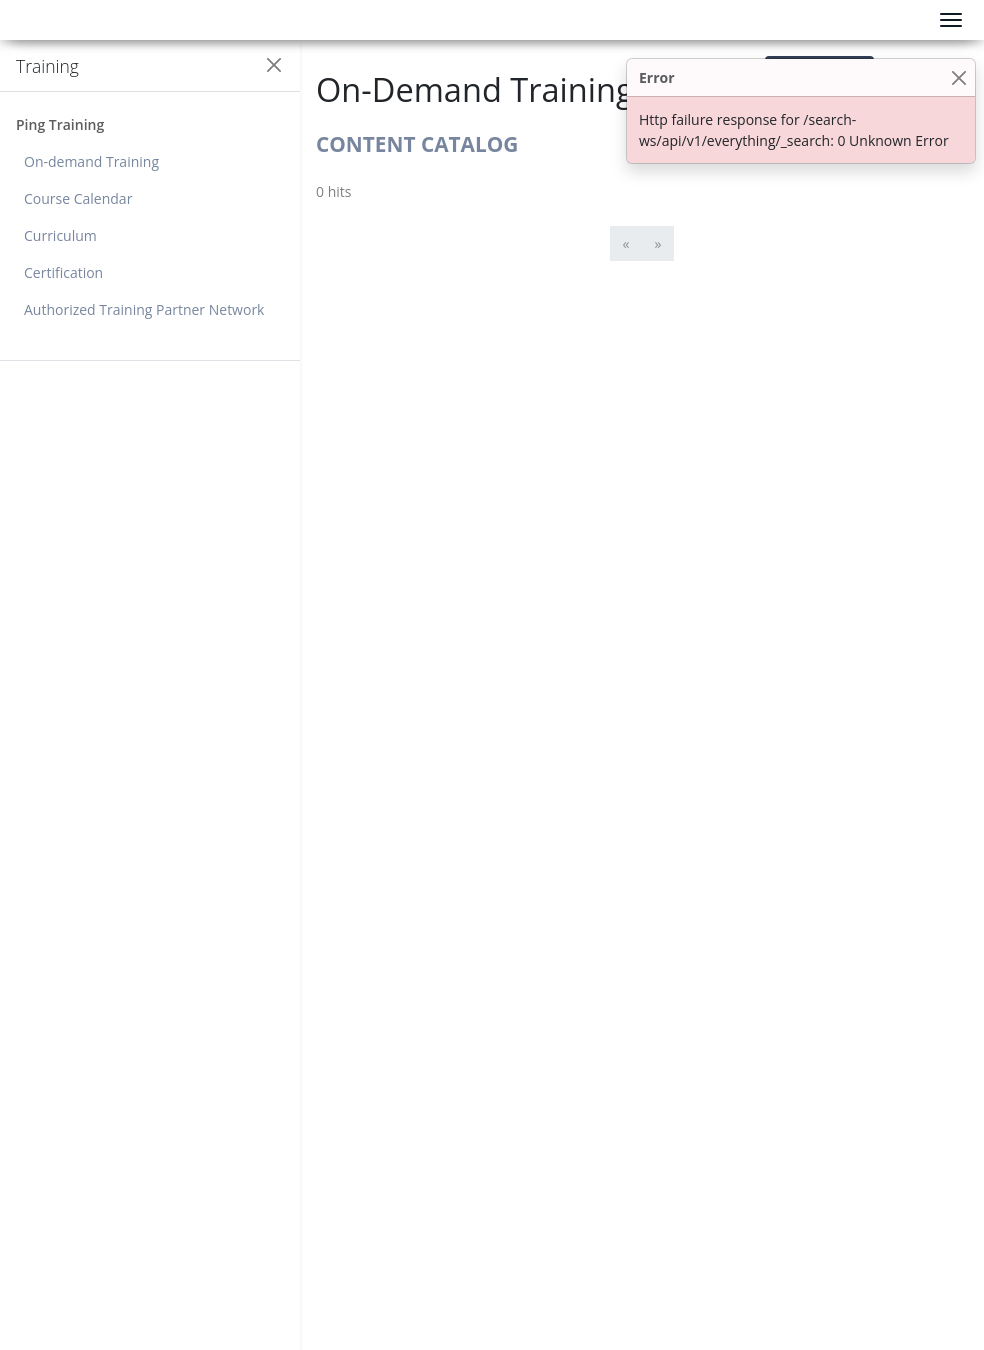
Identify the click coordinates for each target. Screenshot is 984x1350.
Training (47, 66)
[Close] (958, 77)
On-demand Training (91, 161)
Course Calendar (78, 198)
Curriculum (60, 235)
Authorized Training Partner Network (144, 309)
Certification (63, 272)
